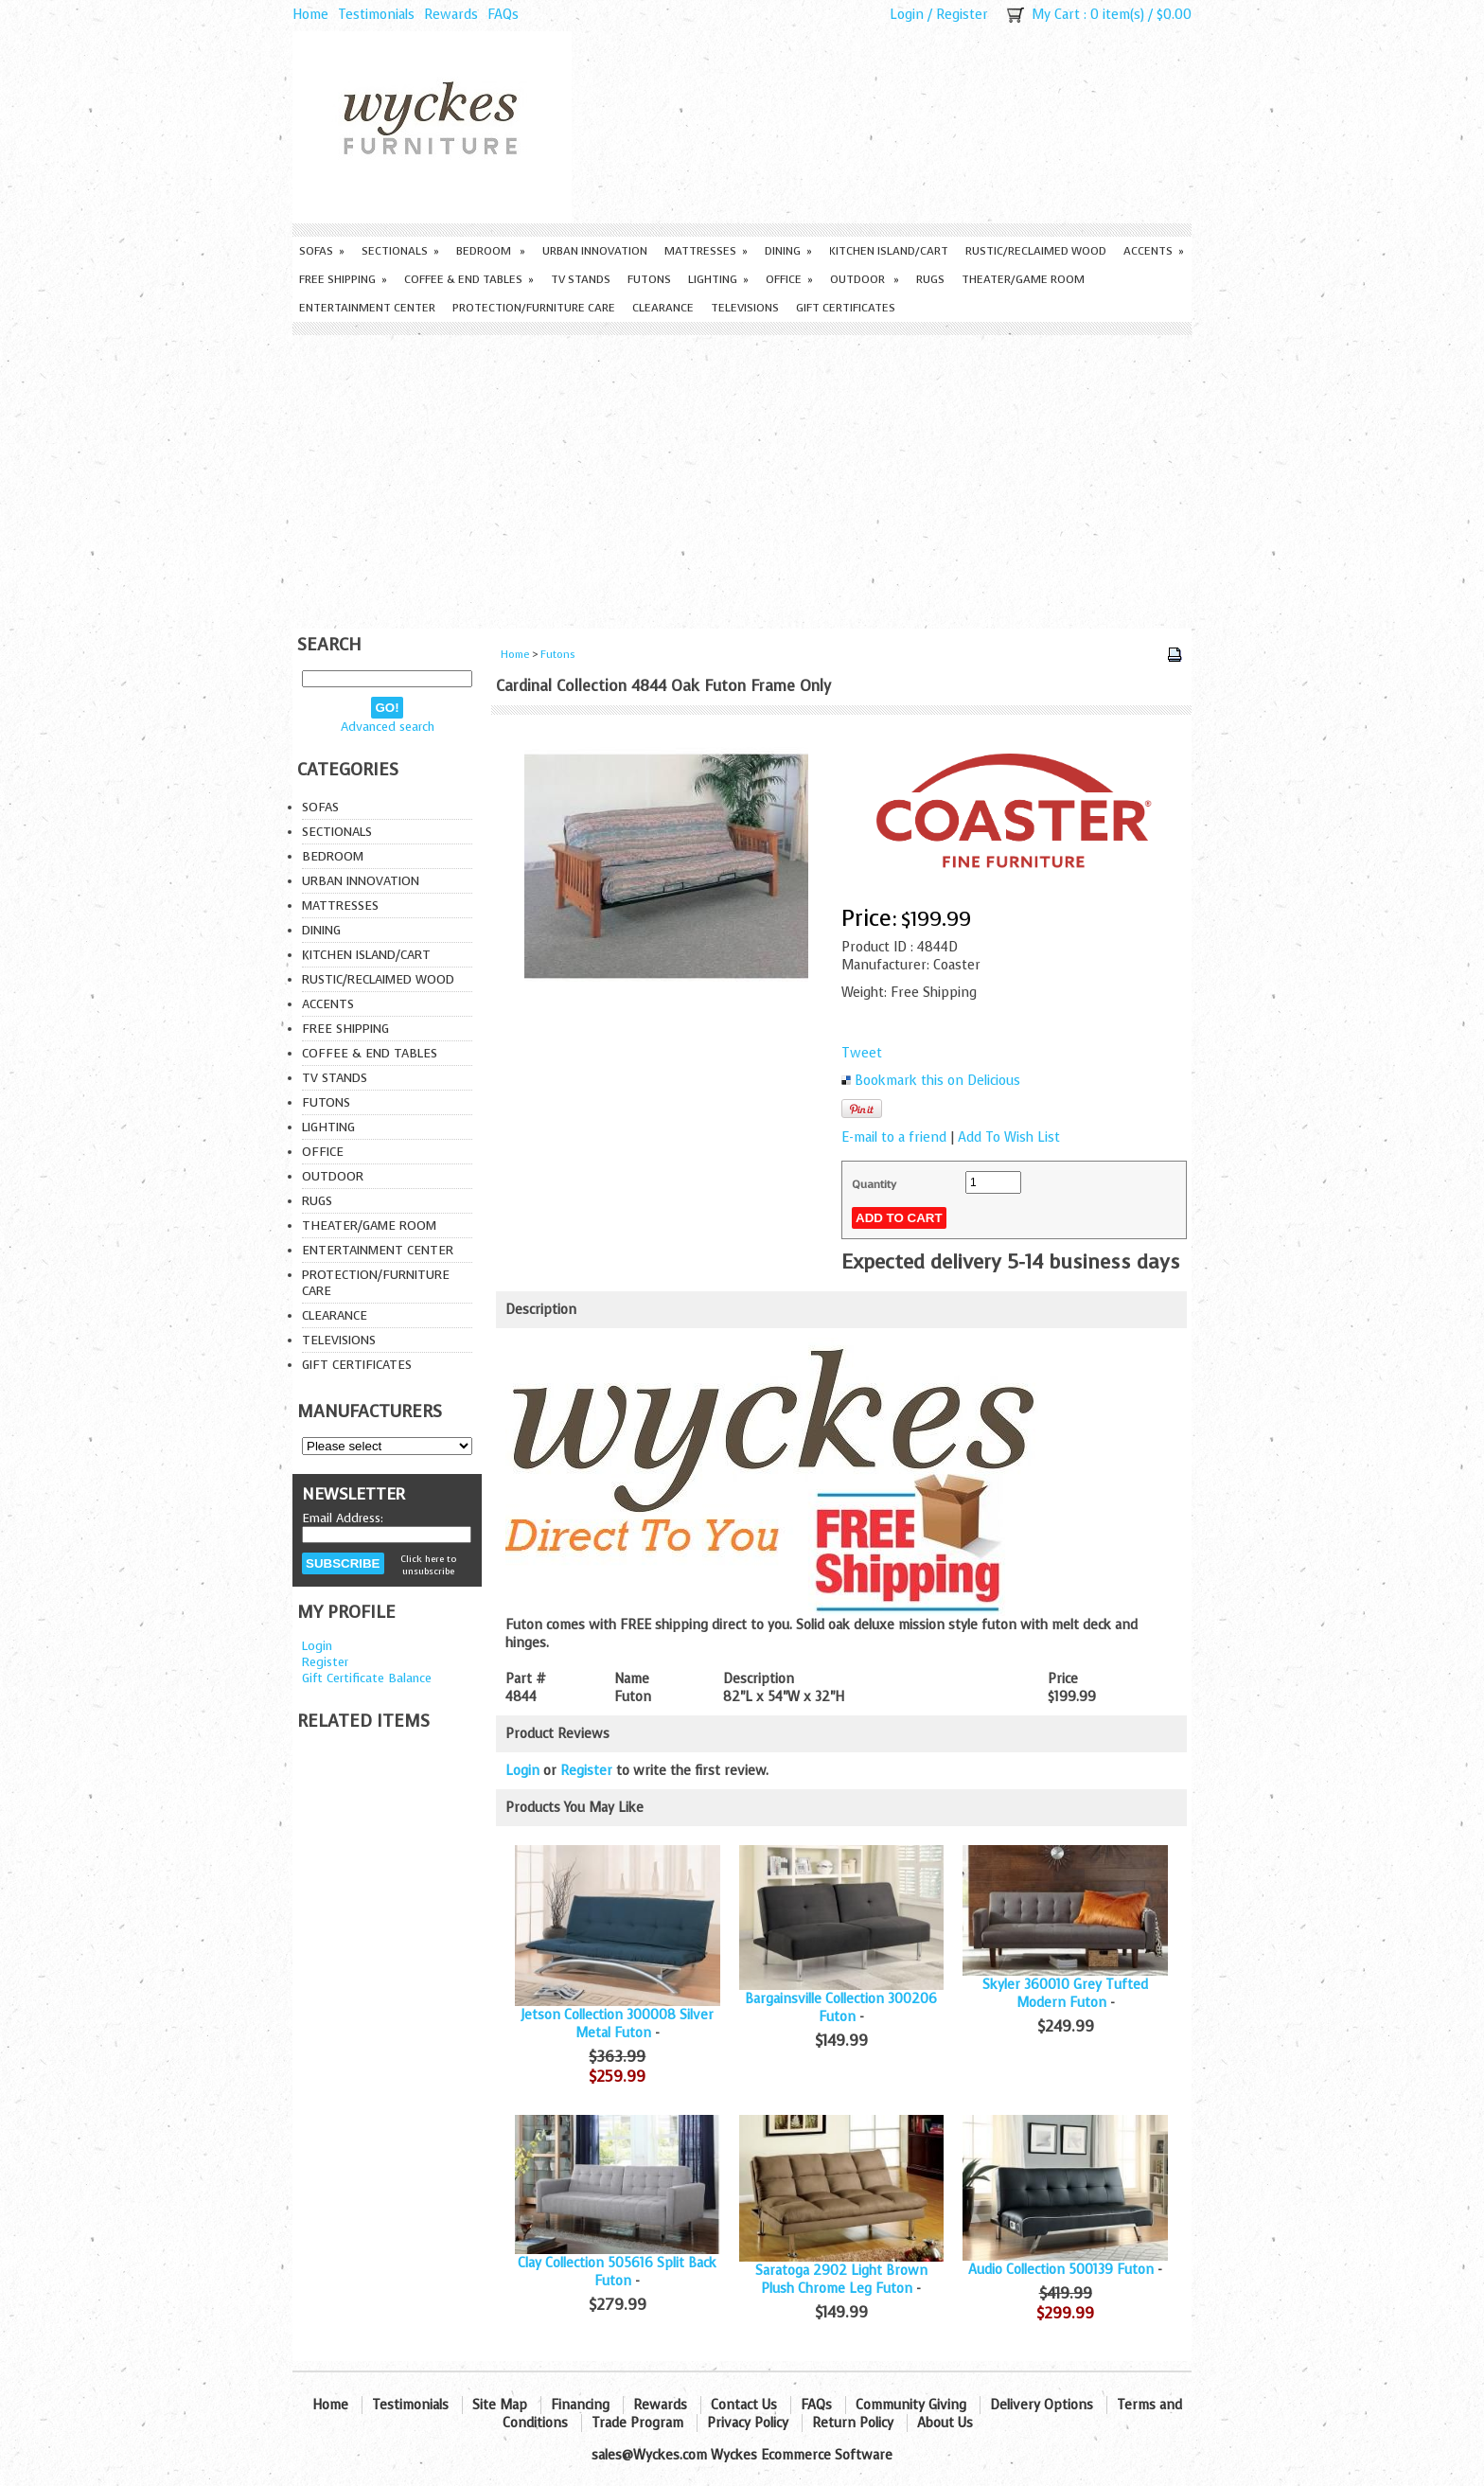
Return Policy (852, 2423)
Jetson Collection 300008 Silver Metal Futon (617, 2024)
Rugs (930, 279)
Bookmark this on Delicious (937, 1081)
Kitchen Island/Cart (888, 250)
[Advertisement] (742, 477)
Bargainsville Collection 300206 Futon (841, 2008)
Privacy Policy (747, 2423)
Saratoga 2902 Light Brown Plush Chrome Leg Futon (841, 2280)
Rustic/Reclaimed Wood (1035, 250)
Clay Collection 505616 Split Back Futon (617, 2272)
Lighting (718, 279)
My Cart (1056, 15)
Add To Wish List (1009, 1137)
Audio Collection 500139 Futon (1061, 2270)
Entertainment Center (367, 307)
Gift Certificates (845, 307)
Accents (1153, 250)
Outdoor (864, 279)
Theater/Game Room (1023, 279)
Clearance (663, 307)
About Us (945, 2423)
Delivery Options (1041, 2405)
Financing (580, 2405)
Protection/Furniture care (533, 307)
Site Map (499, 2405)
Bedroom (490, 250)
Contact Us (744, 2405)
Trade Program (637, 2423)
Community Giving (911, 2405)
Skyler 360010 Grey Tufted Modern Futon (1065, 1994)
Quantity (874, 1184)
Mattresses (706, 250)
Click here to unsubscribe (428, 1565)
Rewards (451, 15)
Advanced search (387, 727)
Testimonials (376, 15)
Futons (649, 279)
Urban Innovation (594, 250)
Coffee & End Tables (469, 279)
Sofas (321, 250)
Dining (788, 250)
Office (789, 279)
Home (310, 15)
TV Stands (580, 279)
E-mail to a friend (893, 1137)
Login (907, 15)
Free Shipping (343, 279)
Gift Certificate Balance (367, 1678)
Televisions (745, 307)
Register (962, 15)
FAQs (503, 15)
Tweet (861, 1053)
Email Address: (342, 1518)
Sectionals (400, 250)
